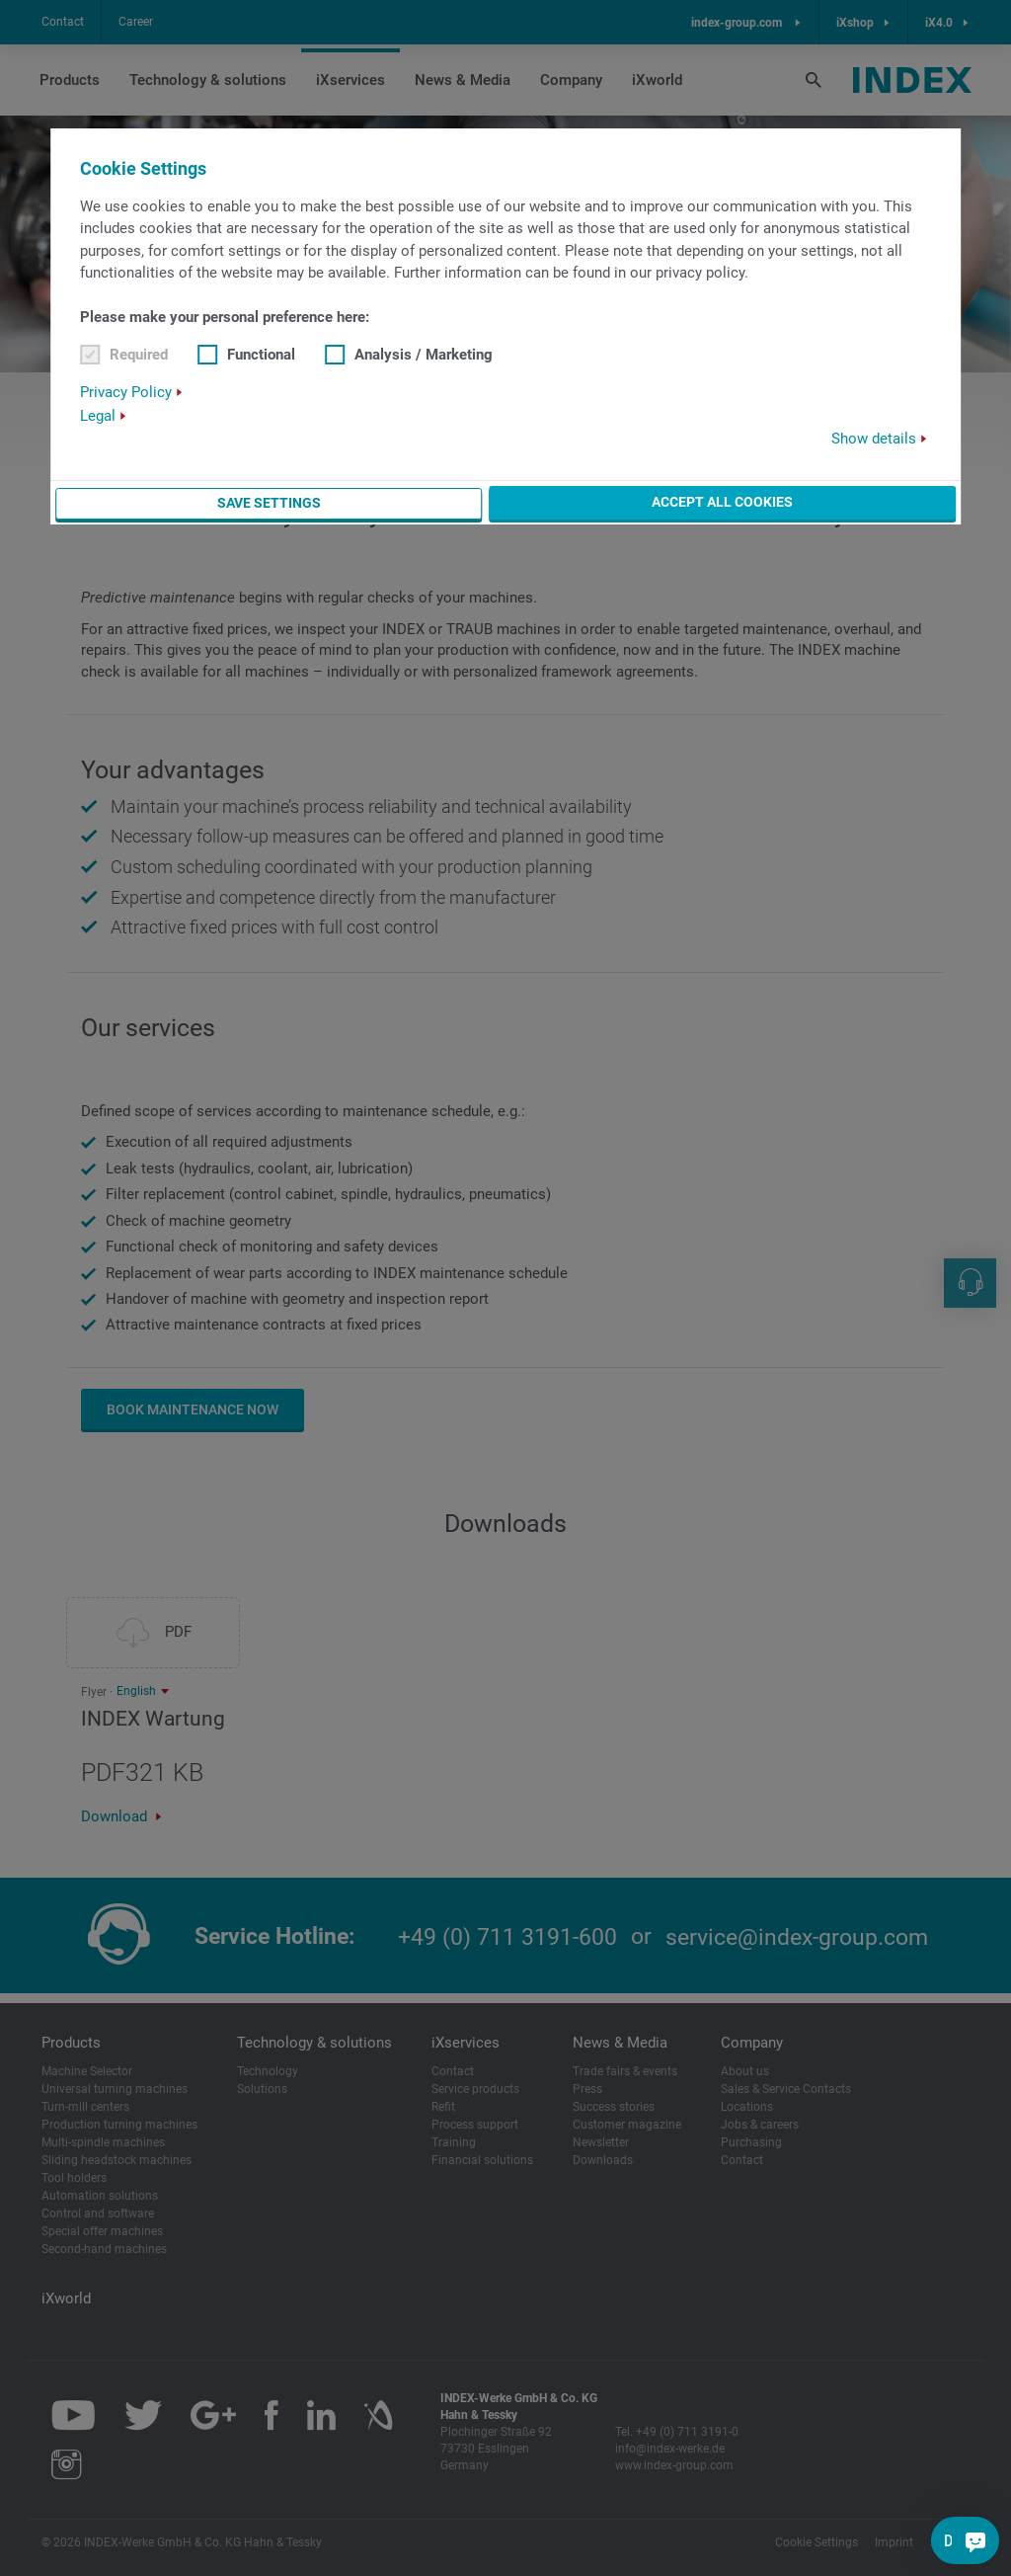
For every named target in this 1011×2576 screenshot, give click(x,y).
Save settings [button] (269, 503)
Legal (98, 416)
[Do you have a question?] (975, 2540)
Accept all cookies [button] (722, 502)
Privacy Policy (126, 392)
